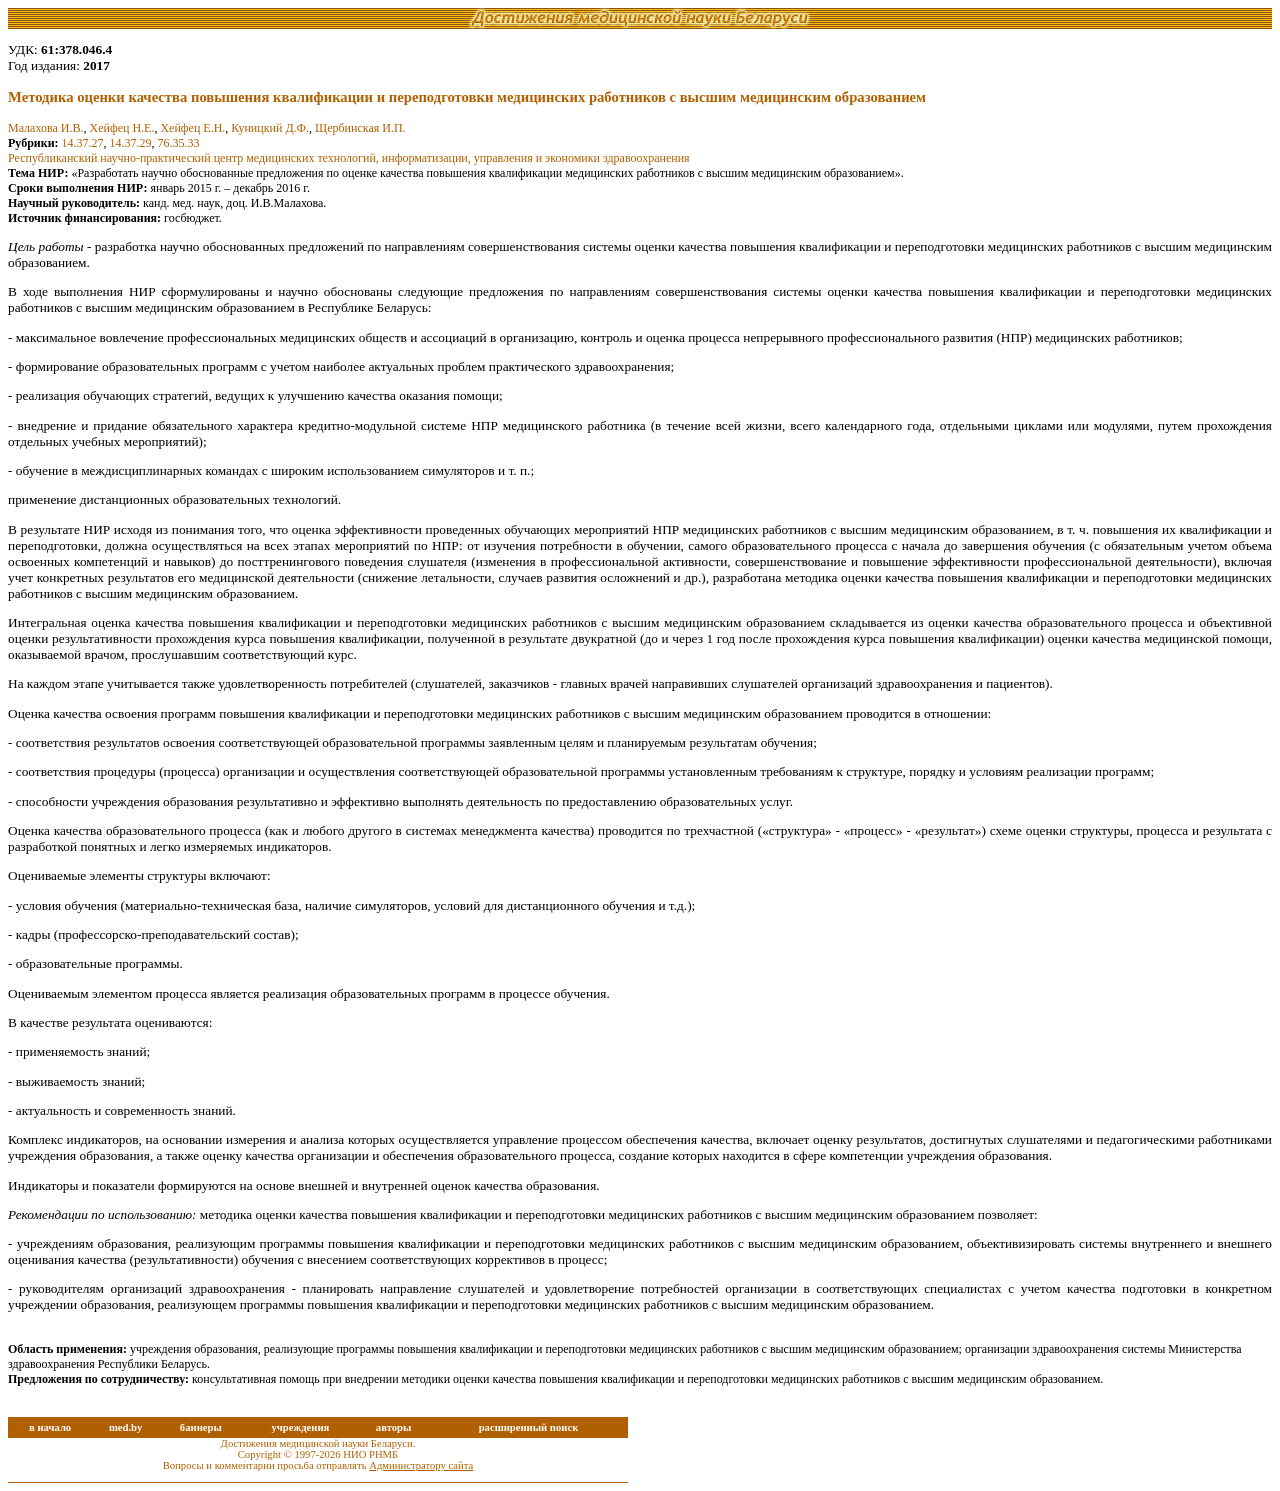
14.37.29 (131, 143)
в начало (50, 1427)
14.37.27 (83, 143)
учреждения (300, 1427)
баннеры (201, 1427)
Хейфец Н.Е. (121, 128)
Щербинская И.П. (360, 128)
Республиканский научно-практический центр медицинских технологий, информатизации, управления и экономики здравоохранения (349, 158)
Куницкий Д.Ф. (270, 128)
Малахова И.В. (45, 128)
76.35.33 (179, 143)
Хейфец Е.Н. (192, 128)
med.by (125, 1427)
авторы (394, 1427)
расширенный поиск (529, 1427)
